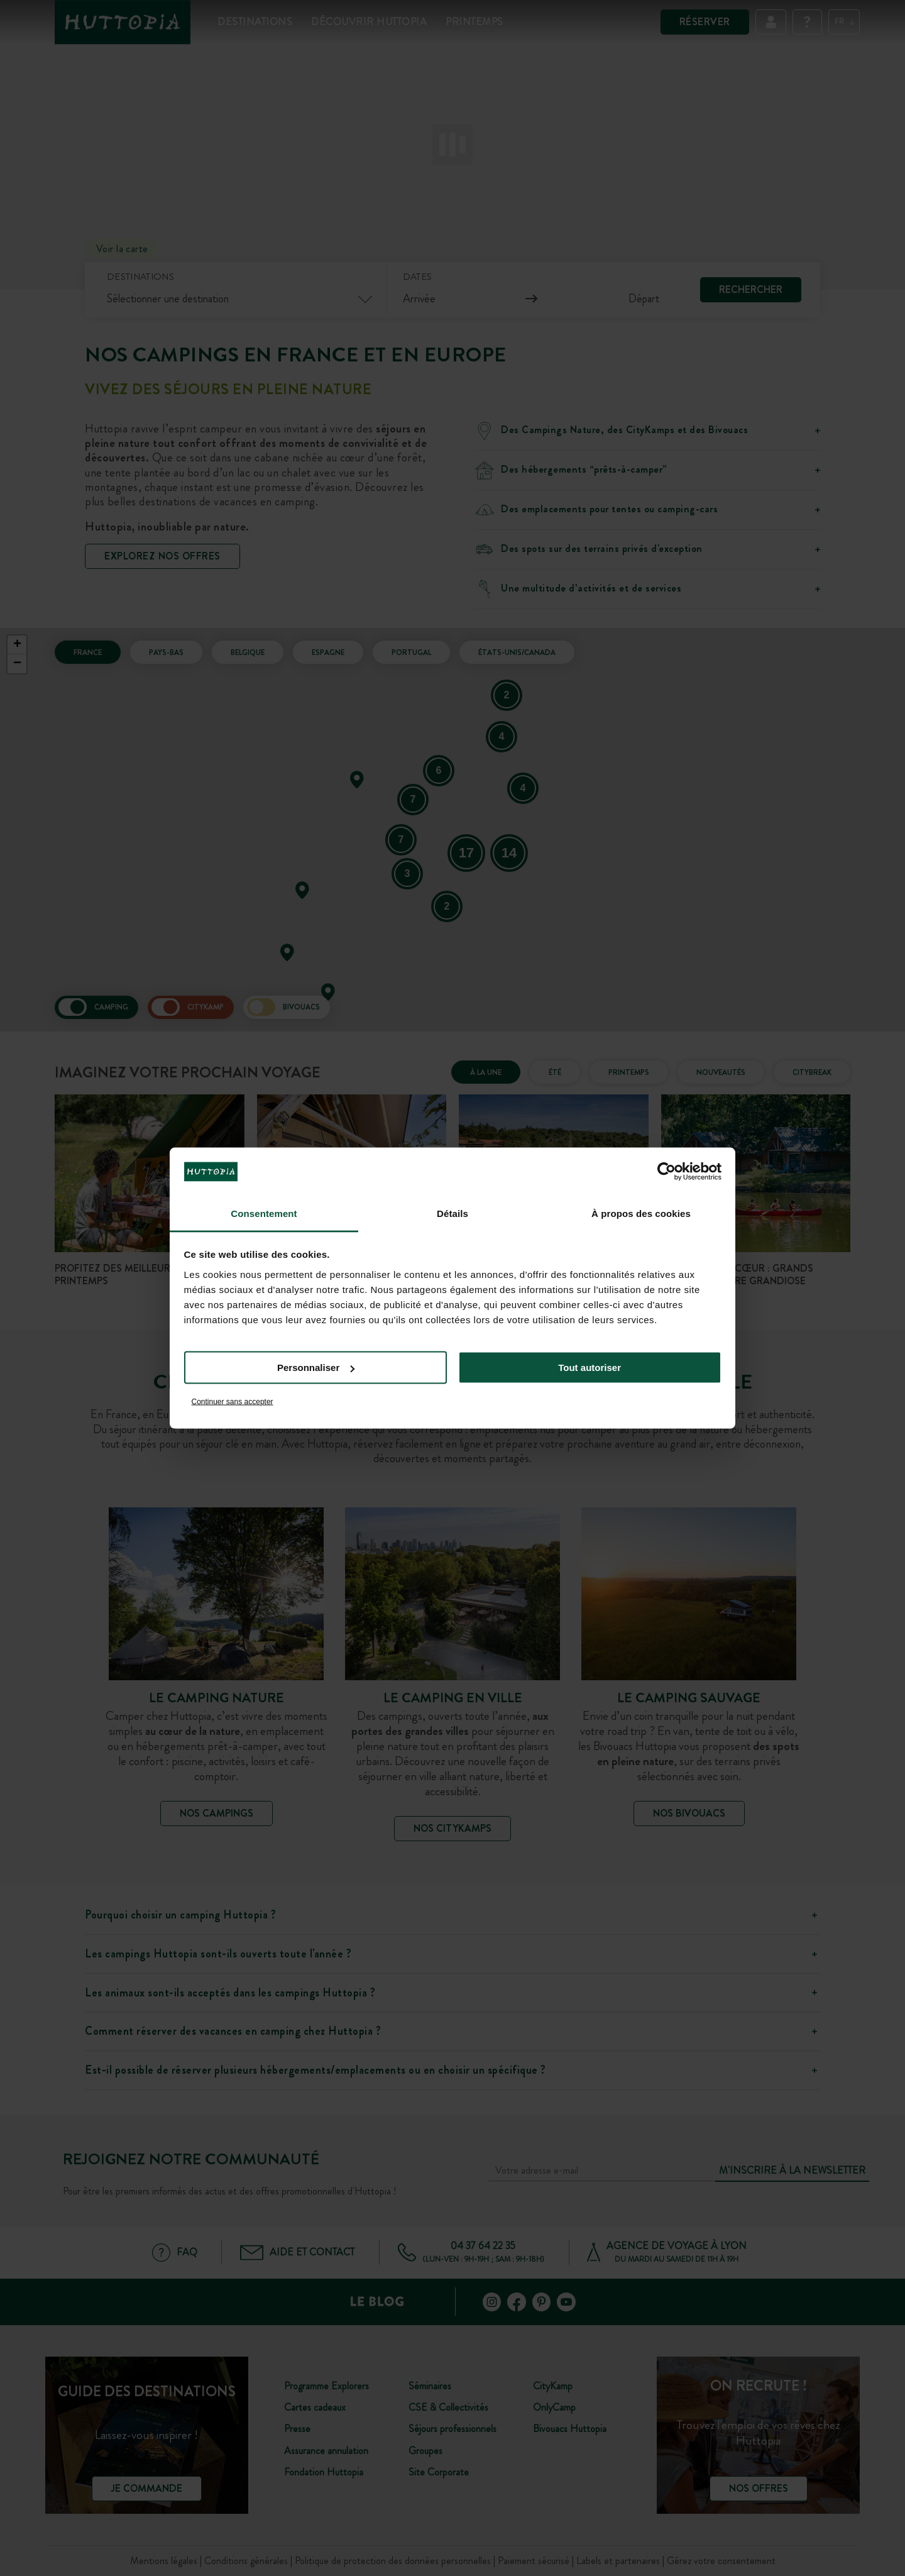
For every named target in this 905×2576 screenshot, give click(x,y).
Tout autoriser (589, 1367)
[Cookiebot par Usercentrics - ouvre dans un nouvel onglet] (666, 1171)
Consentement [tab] (264, 1213)
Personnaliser (315, 1367)
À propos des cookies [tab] (641, 1213)
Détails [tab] (452, 1213)
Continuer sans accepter (232, 1401)
